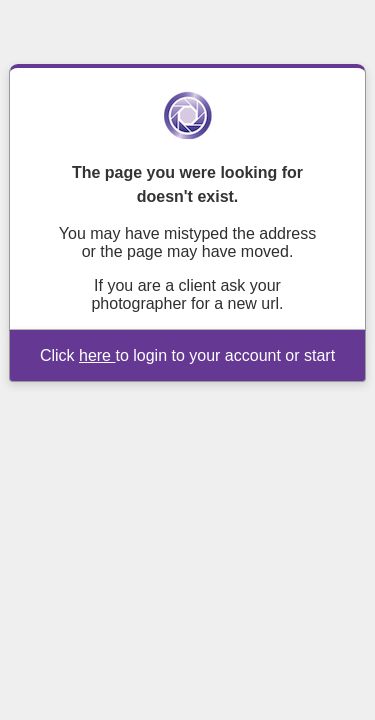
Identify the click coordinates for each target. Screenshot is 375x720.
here (97, 355)
